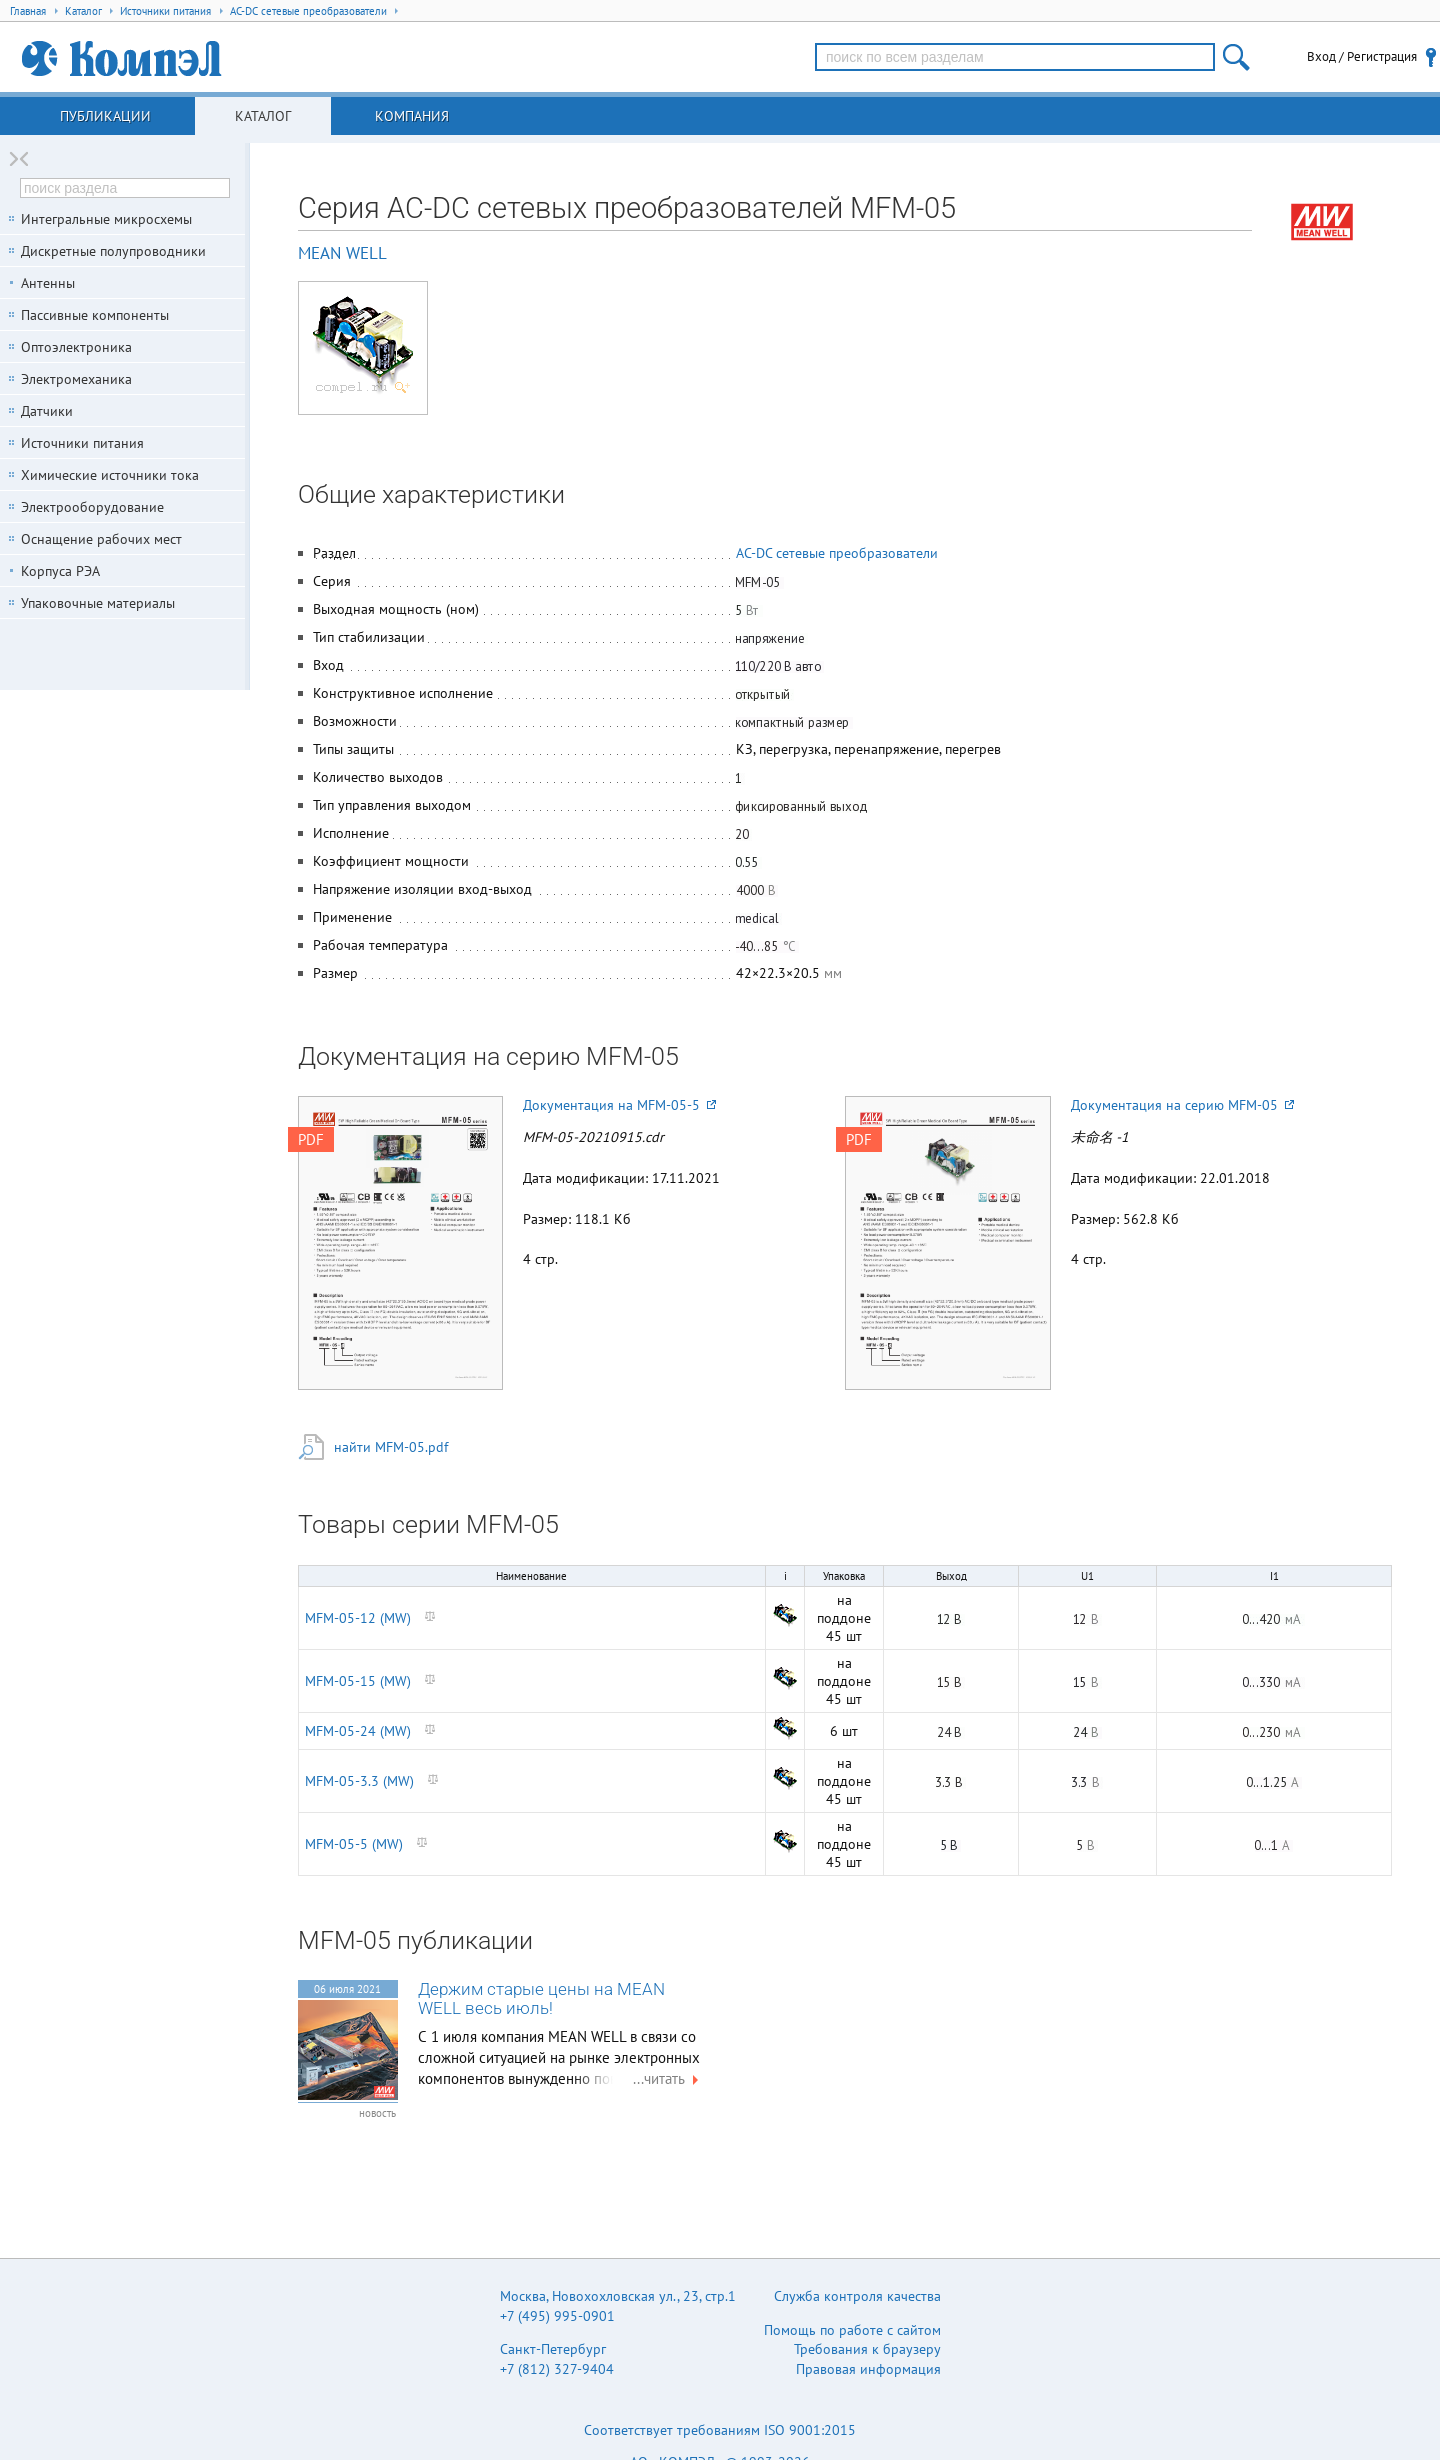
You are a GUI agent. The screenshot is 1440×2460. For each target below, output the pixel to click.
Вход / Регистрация (1362, 56)
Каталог (263, 116)
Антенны (48, 283)
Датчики (47, 411)
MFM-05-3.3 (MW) (359, 1781)
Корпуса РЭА (60, 571)
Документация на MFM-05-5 (619, 1105)
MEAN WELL (342, 253)
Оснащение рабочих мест (101, 539)
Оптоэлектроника (76, 347)
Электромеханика (76, 379)
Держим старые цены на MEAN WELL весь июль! (541, 1999)
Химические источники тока (110, 475)
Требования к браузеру (867, 2349)
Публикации (105, 116)
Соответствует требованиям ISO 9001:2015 (720, 2430)
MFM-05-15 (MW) (358, 1681)
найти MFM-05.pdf (391, 1447)
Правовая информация (868, 2369)
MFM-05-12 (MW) (358, 1618)
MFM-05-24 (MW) (358, 1731)
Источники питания (82, 443)
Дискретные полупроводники (113, 251)
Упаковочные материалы (98, 603)
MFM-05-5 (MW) (354, 1844)
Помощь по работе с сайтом (852, 2330)
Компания (412, 116)
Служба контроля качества (857, 2296)
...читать (668, 2078)
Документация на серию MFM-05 (1182, 1105)
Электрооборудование (92, 507)
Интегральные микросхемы (106, 219)
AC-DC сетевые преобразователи (837, 553)
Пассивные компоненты (95, 315)
